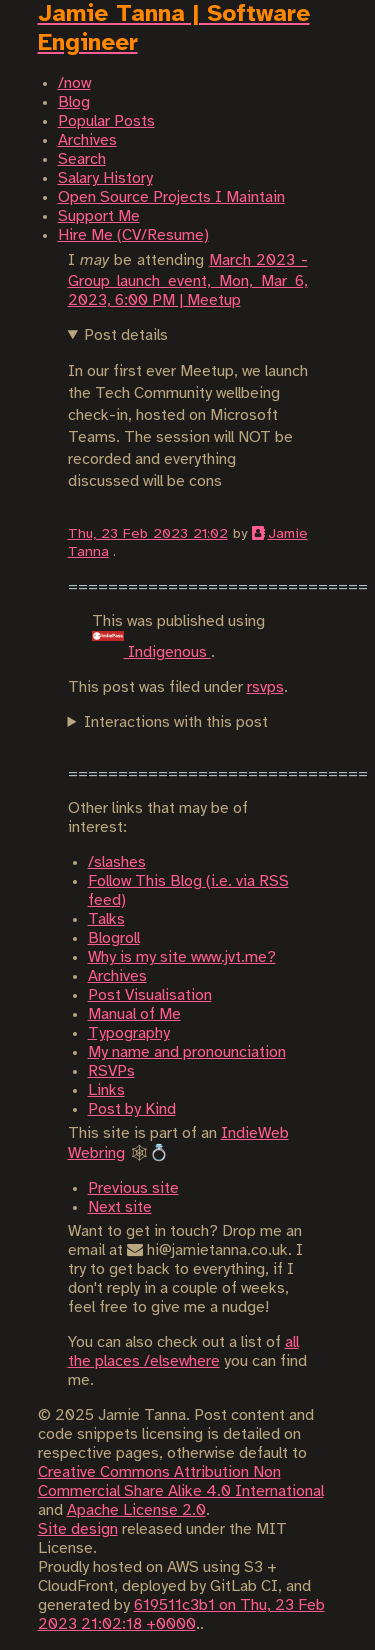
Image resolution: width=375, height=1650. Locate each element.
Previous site (133, 1188)
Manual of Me (134, 1014)
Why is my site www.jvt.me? (182, 957)
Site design (78, 1529)
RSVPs (111, 1071)
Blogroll (114, 938)
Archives (117, 976)
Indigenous (151, 652)
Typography (129, 1033)
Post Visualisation (150, 995)
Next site (120, 1207)
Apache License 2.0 (136, 1510)
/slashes (117, 862)
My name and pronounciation (187, 1052)
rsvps (265, 687)
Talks (106, 919)
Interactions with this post (176, 722)
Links (106, 1090)
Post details (126, 335)
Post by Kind (132, 1109)
